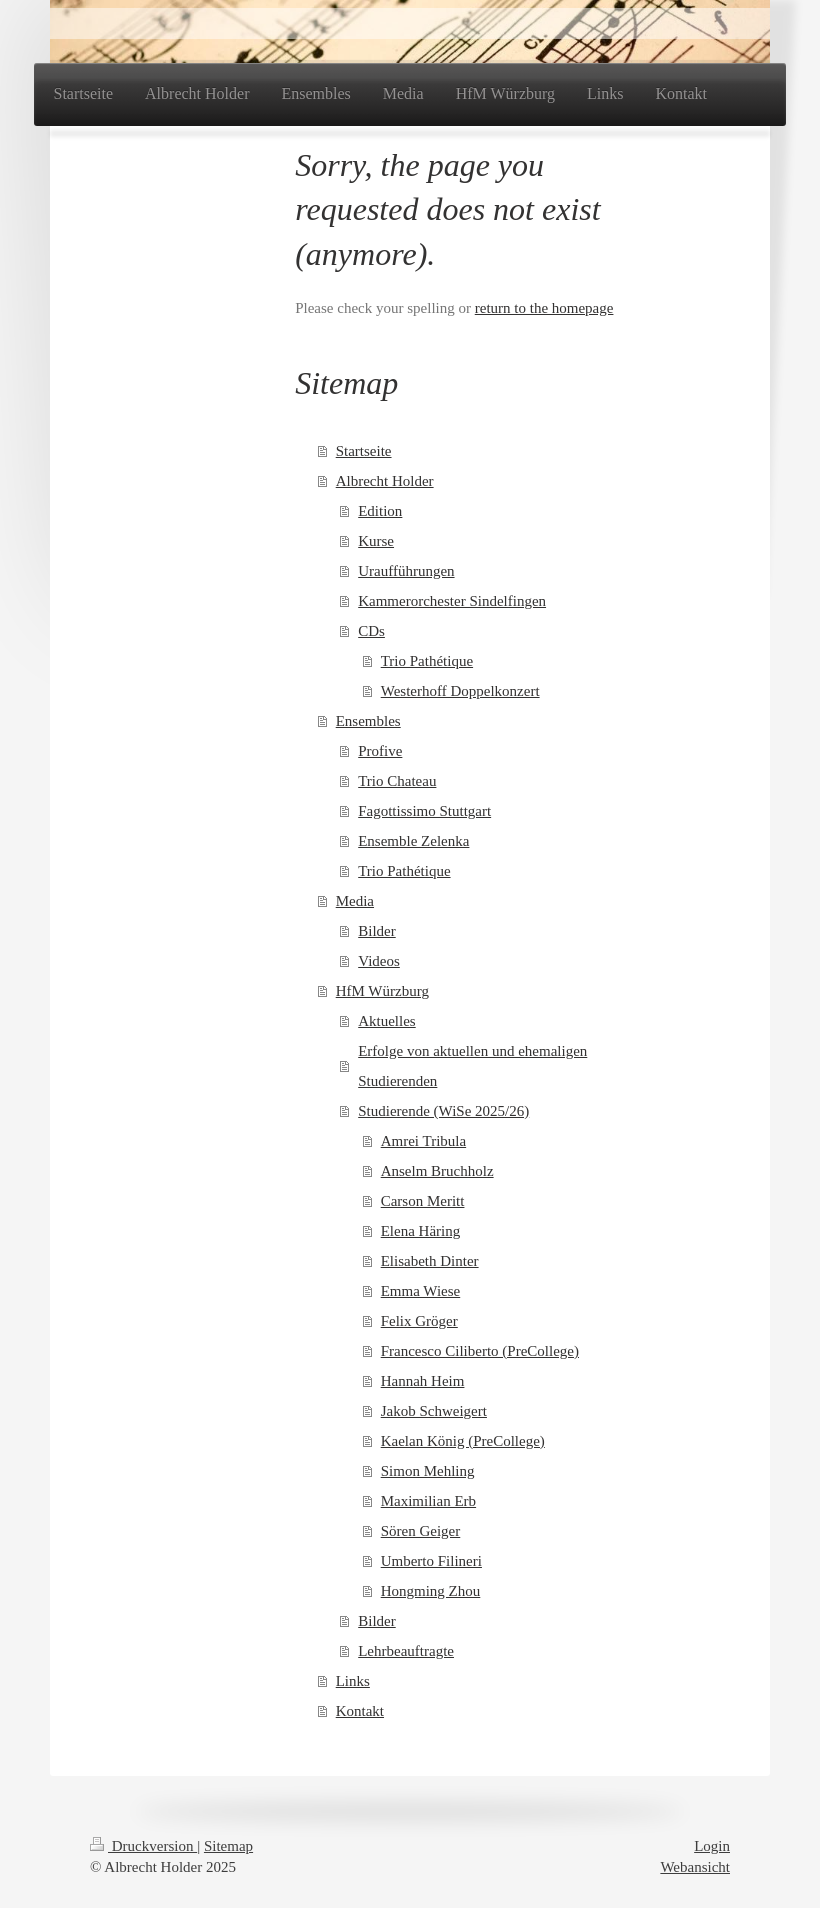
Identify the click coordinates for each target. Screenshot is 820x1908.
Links (353, 1681)
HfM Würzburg (382, 991)
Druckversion (143, 1846)
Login (712, 1846)
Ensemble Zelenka (413, 841)
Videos (379, 961)
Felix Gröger (419, 1321)
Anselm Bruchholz (437, 1171)
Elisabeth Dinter (430, 1261)
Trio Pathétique (427, 661)
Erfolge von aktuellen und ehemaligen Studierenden (472, 1066)
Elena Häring (421, 1231)
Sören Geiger (421, 1531)
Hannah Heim (423, 1381)
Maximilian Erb (428, 1501)
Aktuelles (387, 1021)
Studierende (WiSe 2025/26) (443, 1111)
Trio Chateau (397, 781)
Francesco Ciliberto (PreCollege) (480, 1351)
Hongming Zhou (431, 1591)
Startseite (364, 451)
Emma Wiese (421, 1291)
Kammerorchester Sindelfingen (452, 601)
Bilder (377, 931)
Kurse (376, 541)
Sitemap (228, 1846)
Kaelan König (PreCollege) (463, 1441)
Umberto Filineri (431, 1561)
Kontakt (360, 1711)
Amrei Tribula (423, 1141)
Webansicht (695, 1867)
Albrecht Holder (385, 481)
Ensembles (368, 721)
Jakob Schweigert (434, 1411)
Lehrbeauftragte (406, 1651)
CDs (371, 631)
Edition (380, 511)
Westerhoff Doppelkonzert (460, 691)
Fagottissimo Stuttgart (424, 811)
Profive (380, 751)
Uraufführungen (406, 571)
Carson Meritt (423, 1201)
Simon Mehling (428, 1471)
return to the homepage (544, 308)
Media (355, 901)
